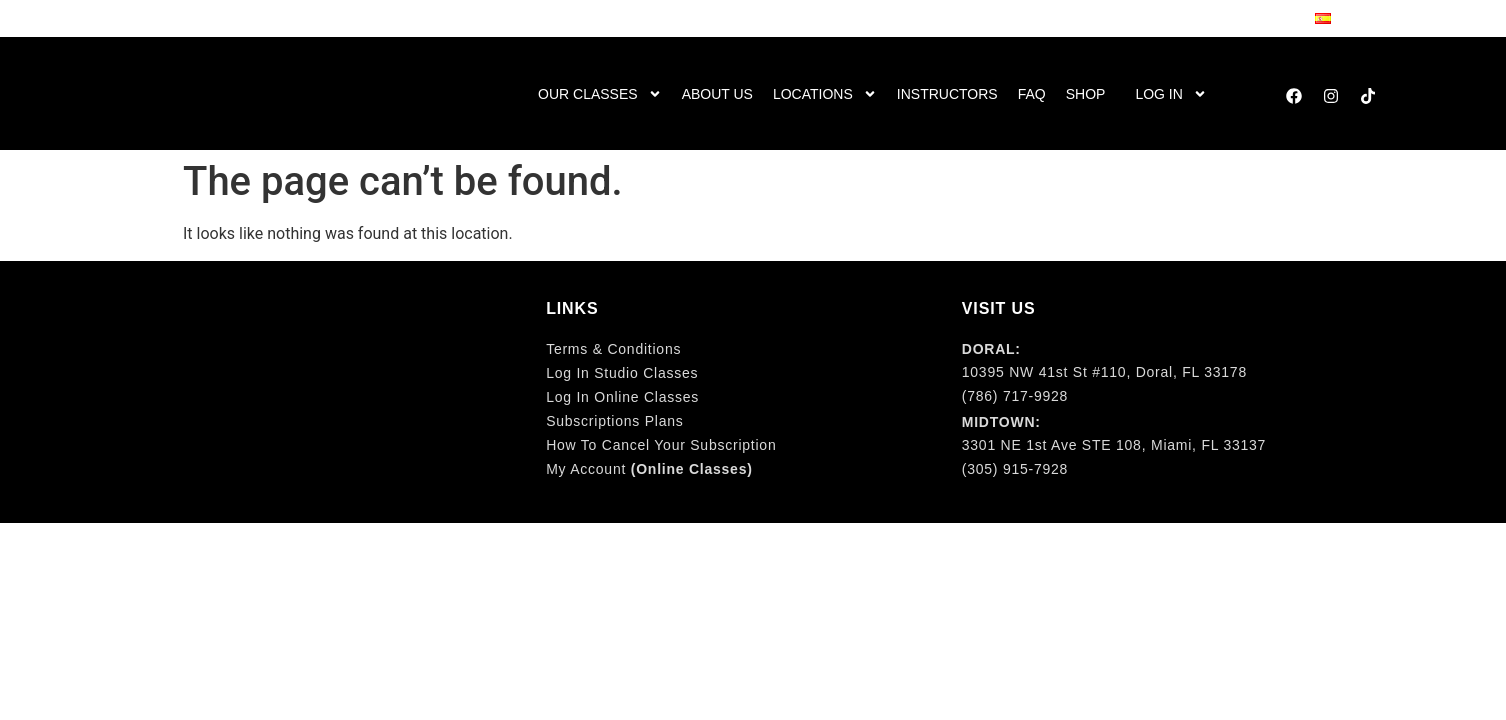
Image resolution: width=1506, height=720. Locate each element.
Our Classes (600, 94)
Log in (1170, 94)
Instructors (947, 94)
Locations (825, 94)
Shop (1086, 94)
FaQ (1032, 94)
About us (717, 94)
